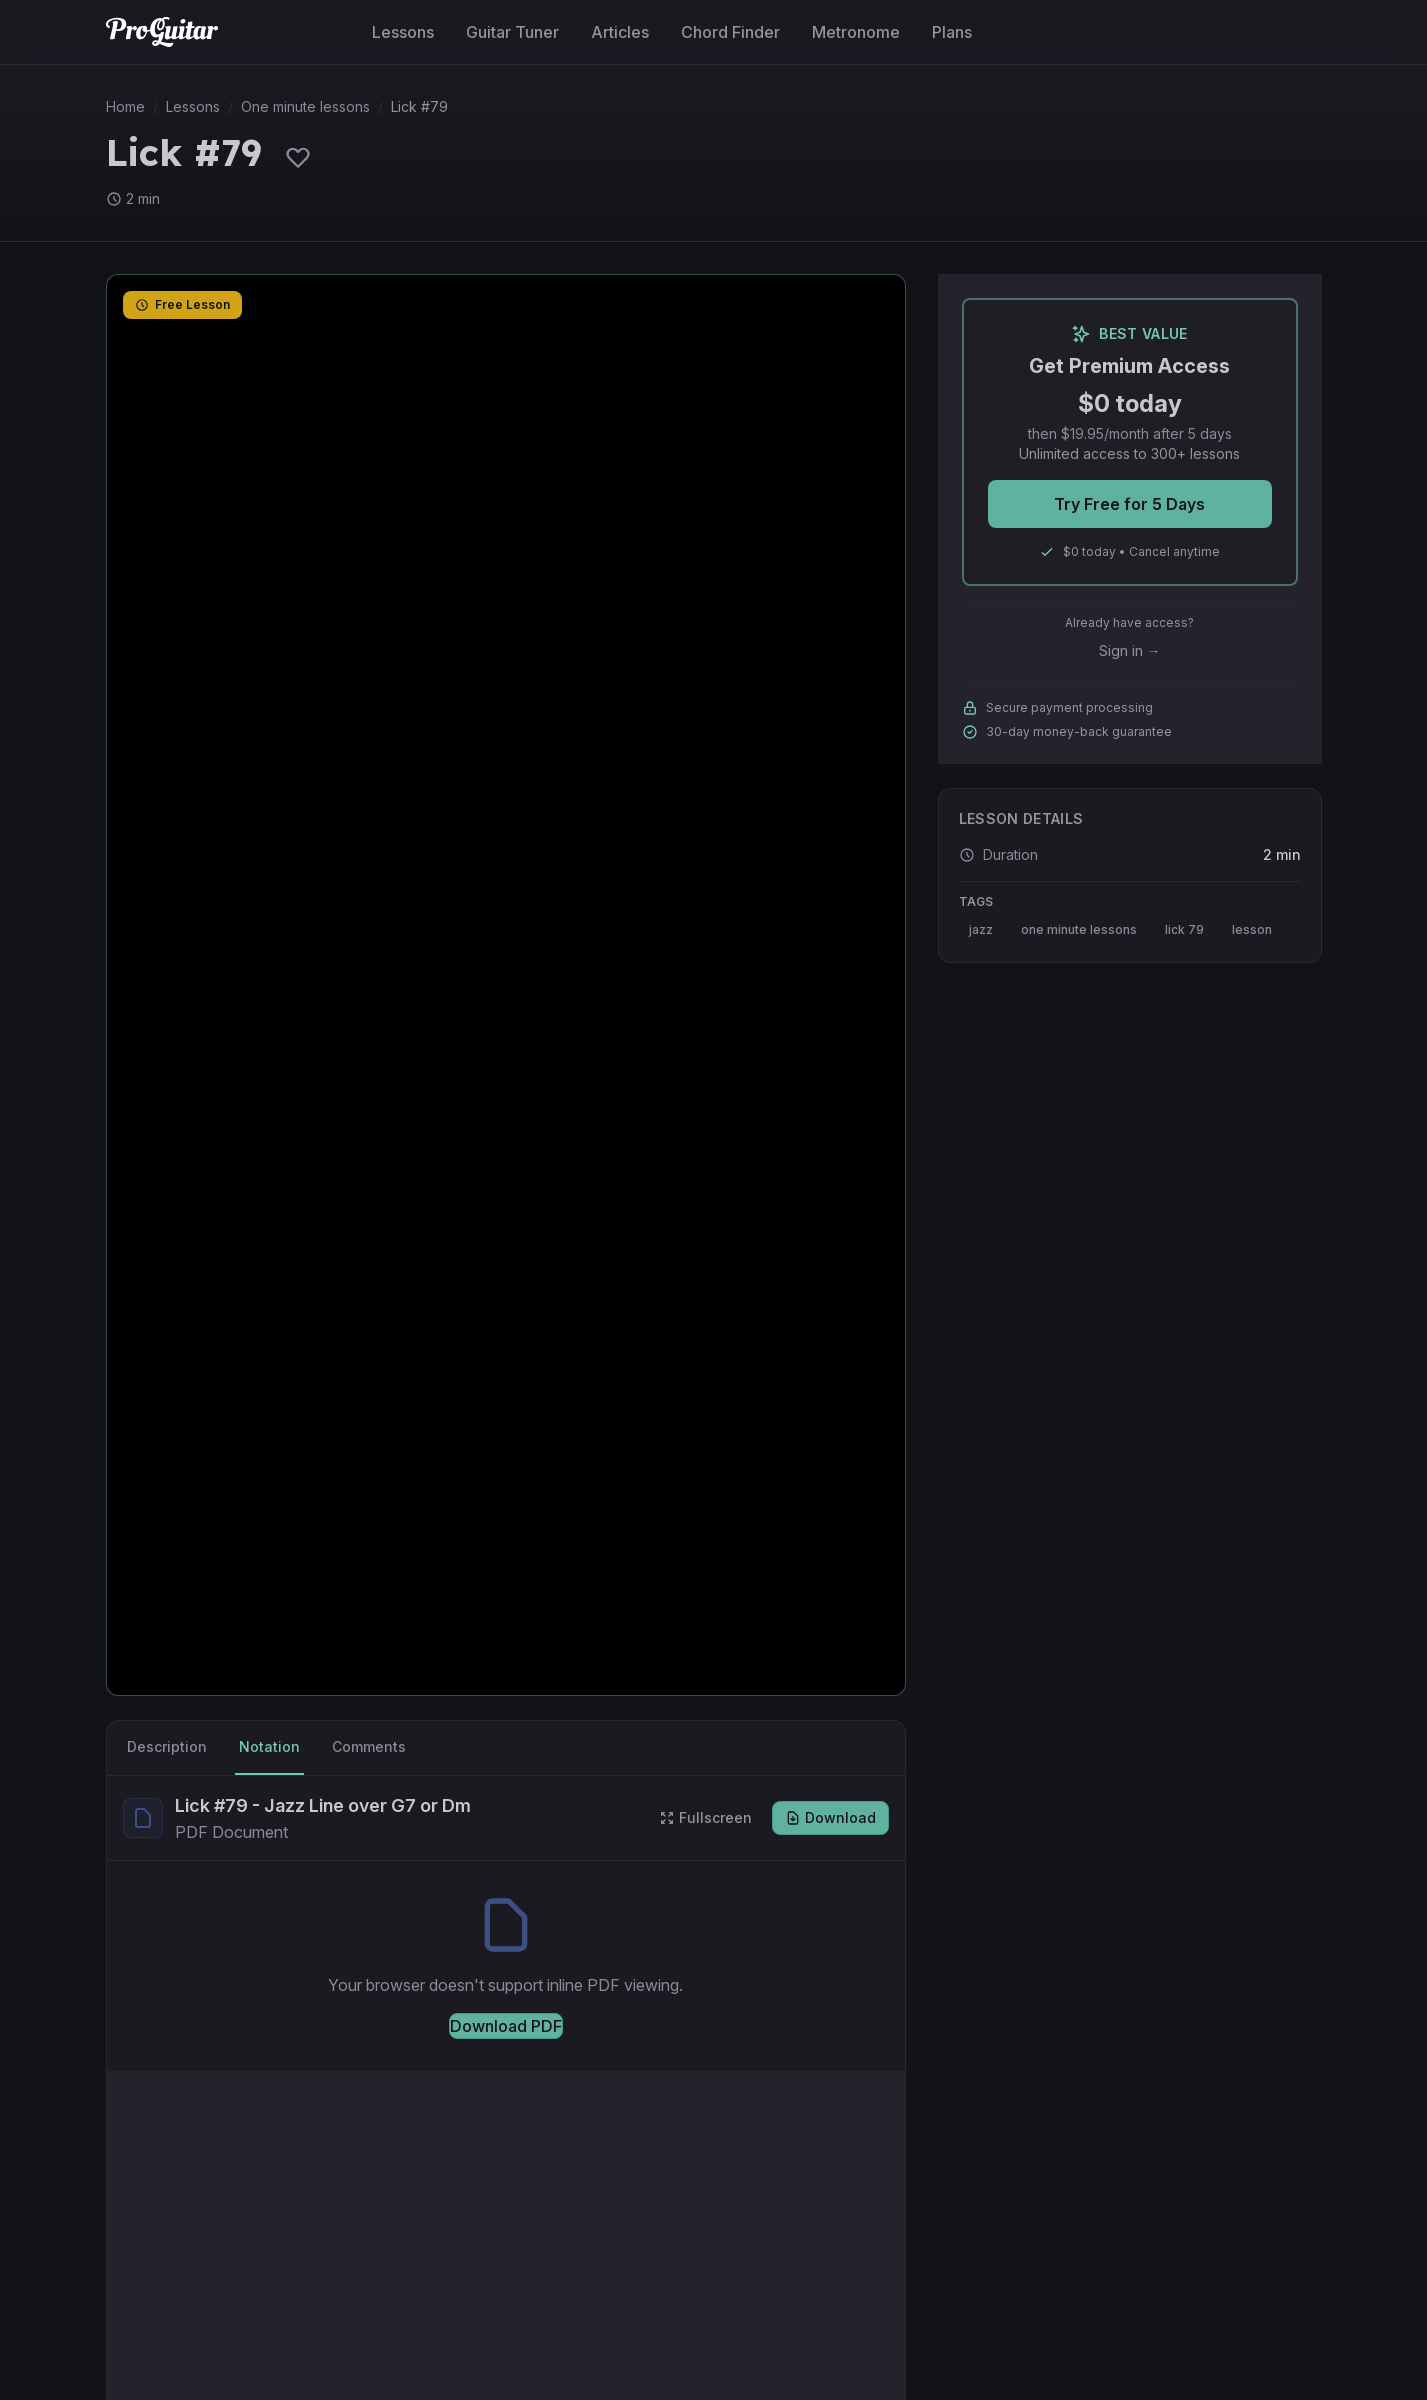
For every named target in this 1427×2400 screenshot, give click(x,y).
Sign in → (1130, 650)
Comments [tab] (369, 1746)
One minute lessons (305, 106)
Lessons (403, 32)
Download (830, 1817)
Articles (620, 32)
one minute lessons (1079, 929)
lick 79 (1184, 929)
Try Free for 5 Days (1129, 504)
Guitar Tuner (512, 32)
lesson (1252, 929)
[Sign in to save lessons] (298, 157)
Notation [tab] (269, 1746)
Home (125, 106)
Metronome (856, 32)
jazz (981, 929)
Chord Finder (730, 32)
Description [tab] (167, 1746)
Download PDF (506, 2026)
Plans (952, 32)
